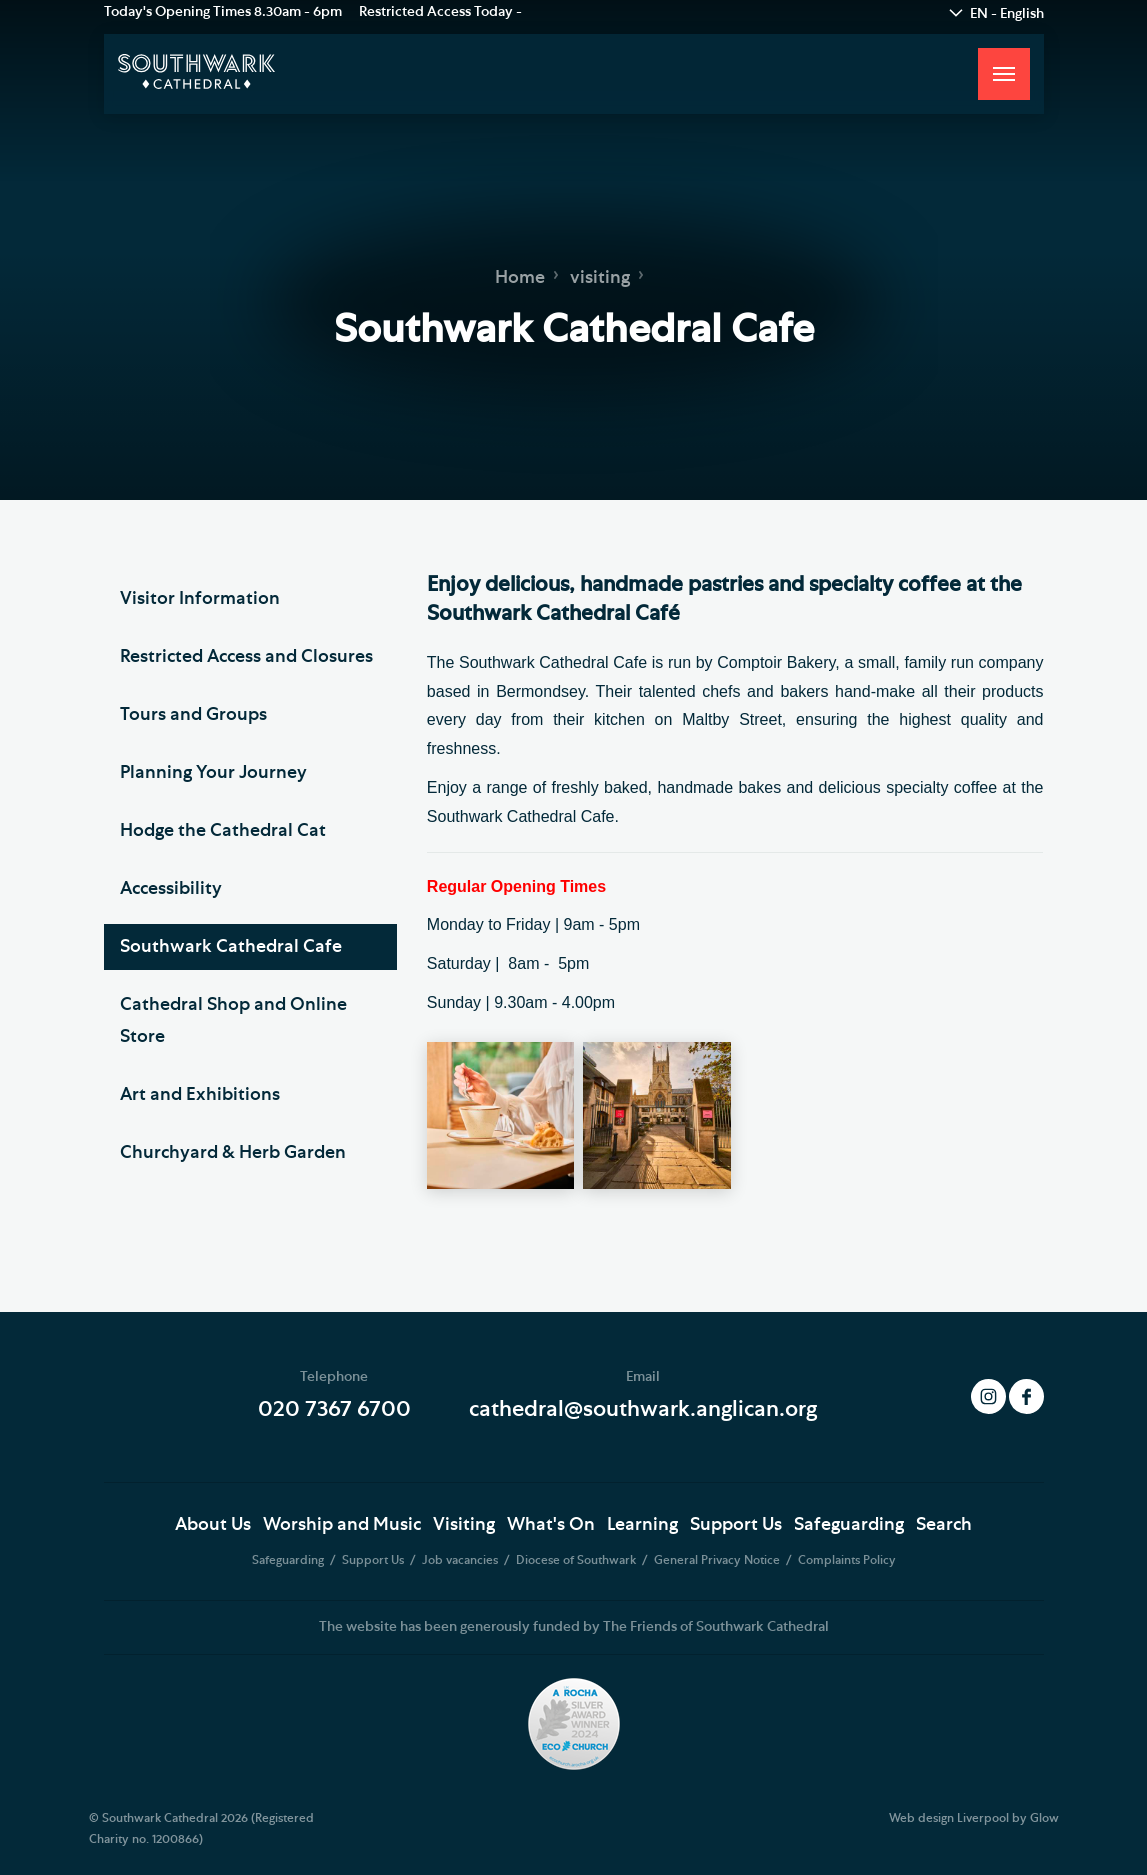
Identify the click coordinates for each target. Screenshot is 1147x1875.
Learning (642, 1525)
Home (520, 278)
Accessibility (171, 889)
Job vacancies (461, 1560)
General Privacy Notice (718, 1560)
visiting (600, 278)
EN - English (1007, 14)
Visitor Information (200, 599)
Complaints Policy (847, 1560)
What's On (551, 1525)
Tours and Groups (193, 715)
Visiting (464, 1525)
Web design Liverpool (949, 1818)
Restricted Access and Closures (246, 657)
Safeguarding (849, 1525)
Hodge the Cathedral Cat (223, 831)
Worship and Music (342, 1525)
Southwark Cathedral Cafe (231, 947)
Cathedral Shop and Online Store (233, 1021)
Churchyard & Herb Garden (233, 1153)
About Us (213, 1525)
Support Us (736, 1525)
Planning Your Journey (213, 773)
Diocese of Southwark (577, 1560)
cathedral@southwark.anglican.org (643, 1409)
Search (944, 1525)
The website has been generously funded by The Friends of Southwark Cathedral (574, 1627)
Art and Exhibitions (200, 1095)
